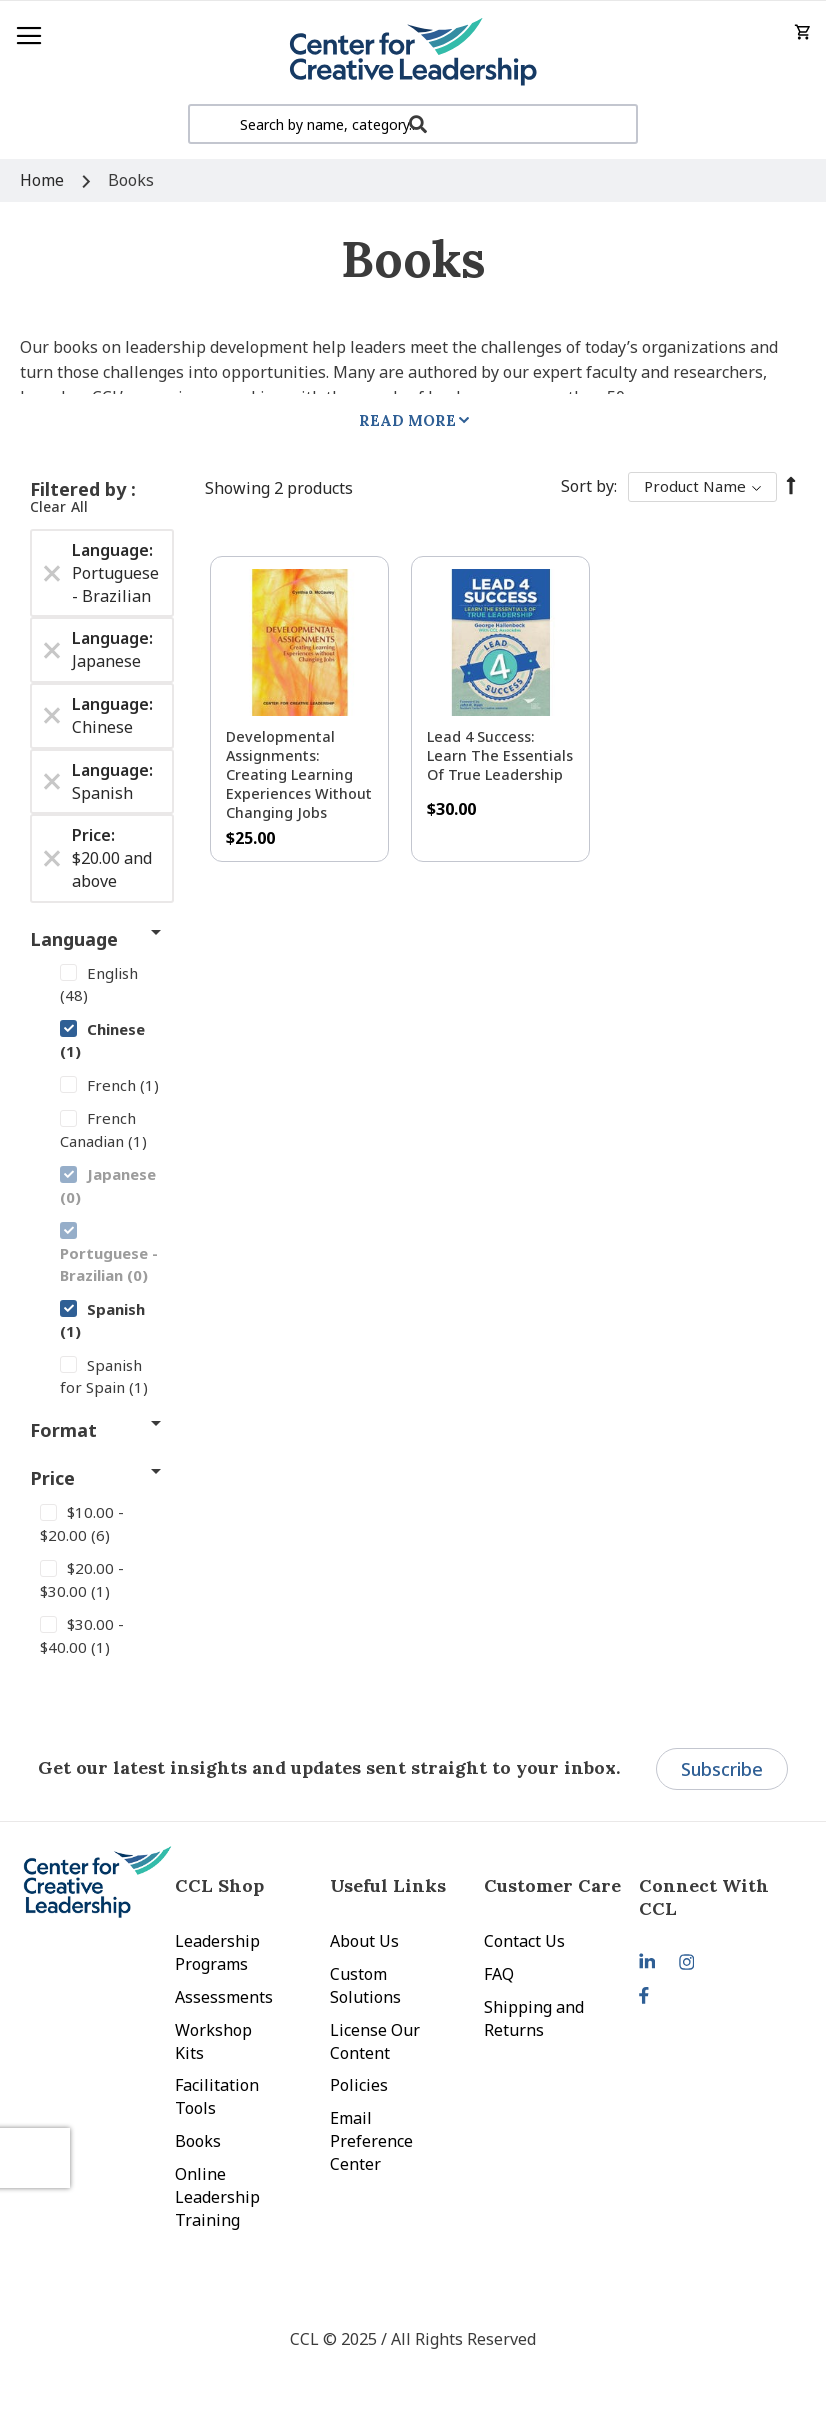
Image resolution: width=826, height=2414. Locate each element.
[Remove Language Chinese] (52, 716)
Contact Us (524, 1941)
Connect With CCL (704, 1897)
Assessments (224, 1997)
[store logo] (413, 52)
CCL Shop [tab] (219, 1885)
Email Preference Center (371, 2141)
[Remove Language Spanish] (52, 782)
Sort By (587, 486)
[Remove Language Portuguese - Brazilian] (52, 573)
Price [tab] (52, 1478)
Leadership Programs (217, 1952)
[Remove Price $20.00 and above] (52, 859)
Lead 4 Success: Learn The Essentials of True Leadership (500, 755)
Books (198, 2141)
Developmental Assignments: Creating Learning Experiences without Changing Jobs (299, 774)
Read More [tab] (407, 420)
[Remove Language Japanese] (52, 650)
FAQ (499, 1974)
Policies (359, 2085)
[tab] (716, 1897)
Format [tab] (63, 1430)
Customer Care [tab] (552, 1885)
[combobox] (413, 124)
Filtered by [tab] (80, 489)
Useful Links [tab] (388, 1885)
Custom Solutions (365, 1985)
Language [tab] (74, 939)
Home (44, 180)
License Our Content (375, 2041)
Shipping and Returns (534, 2018)
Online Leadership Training (217, 2197)
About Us (364, 1941)
